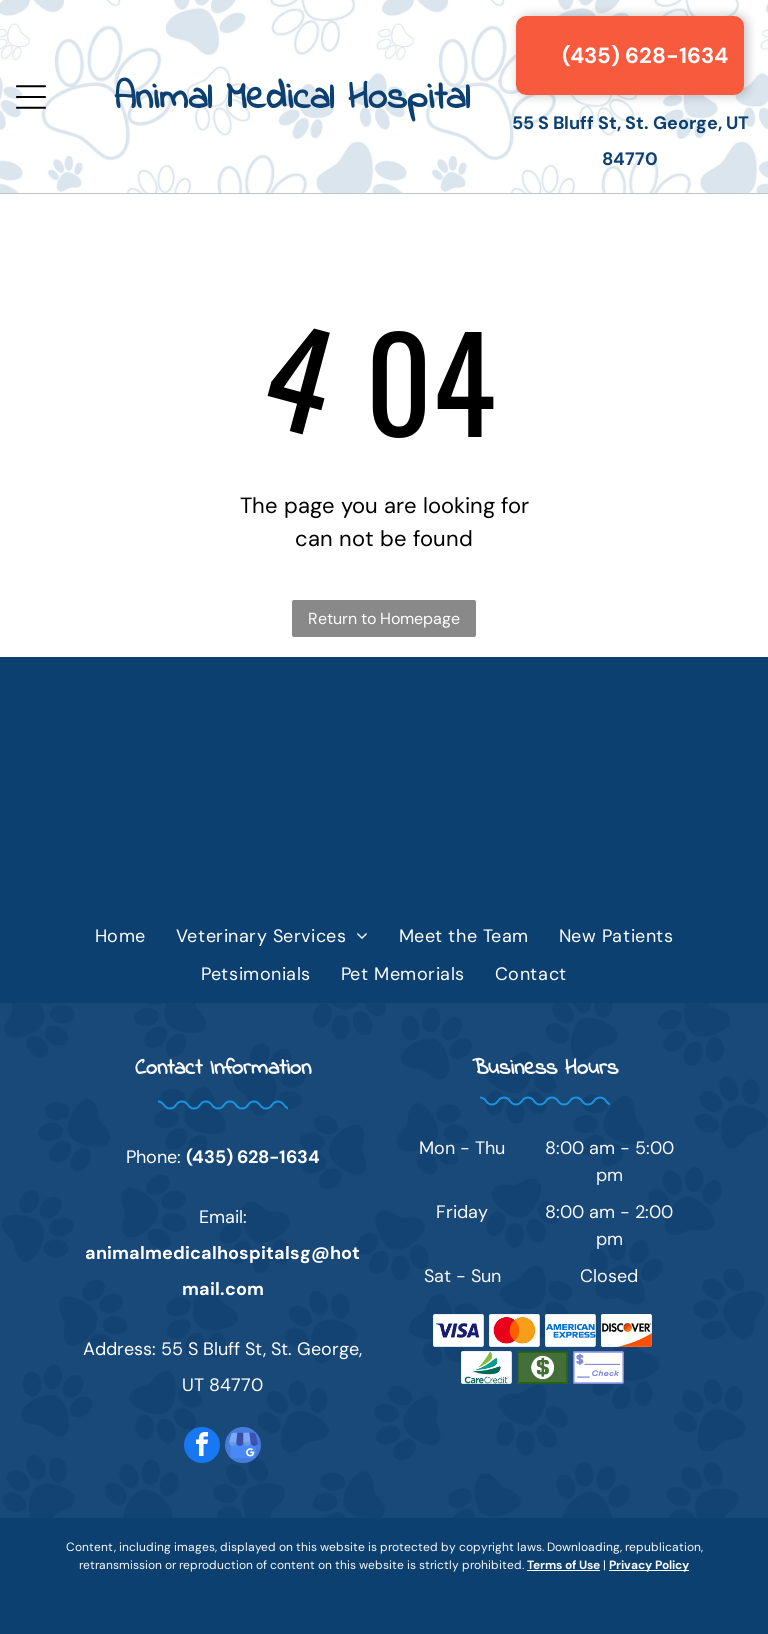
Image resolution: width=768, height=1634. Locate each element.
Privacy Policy (649, 1565)
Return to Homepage (384, 618)
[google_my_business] (243, 1447)
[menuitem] (120, 936)
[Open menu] (31, 97)
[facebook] (202, 1447)
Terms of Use (563, 1565)
